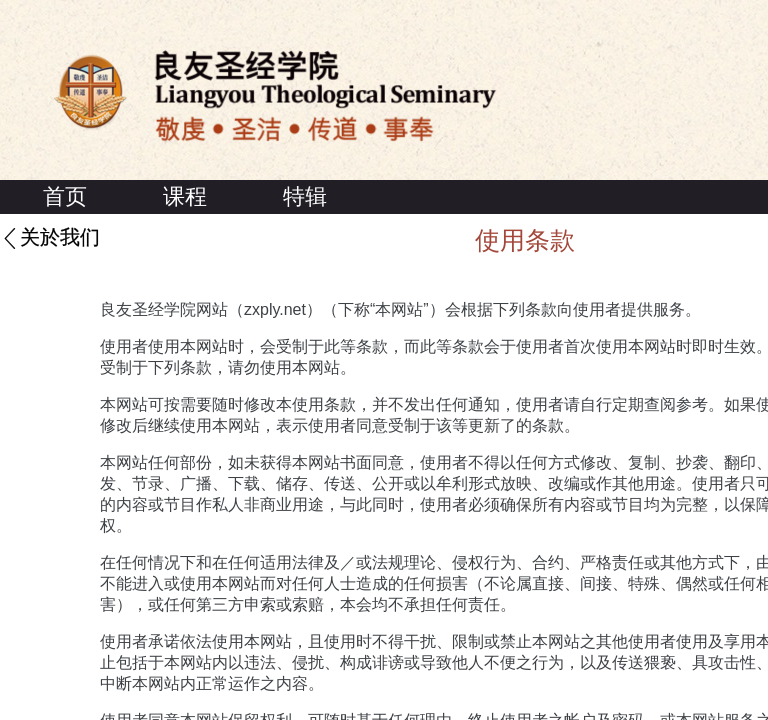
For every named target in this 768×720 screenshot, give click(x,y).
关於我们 (60, 238)
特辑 (305, 196)
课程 (185, 196)
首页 (65, 196)
